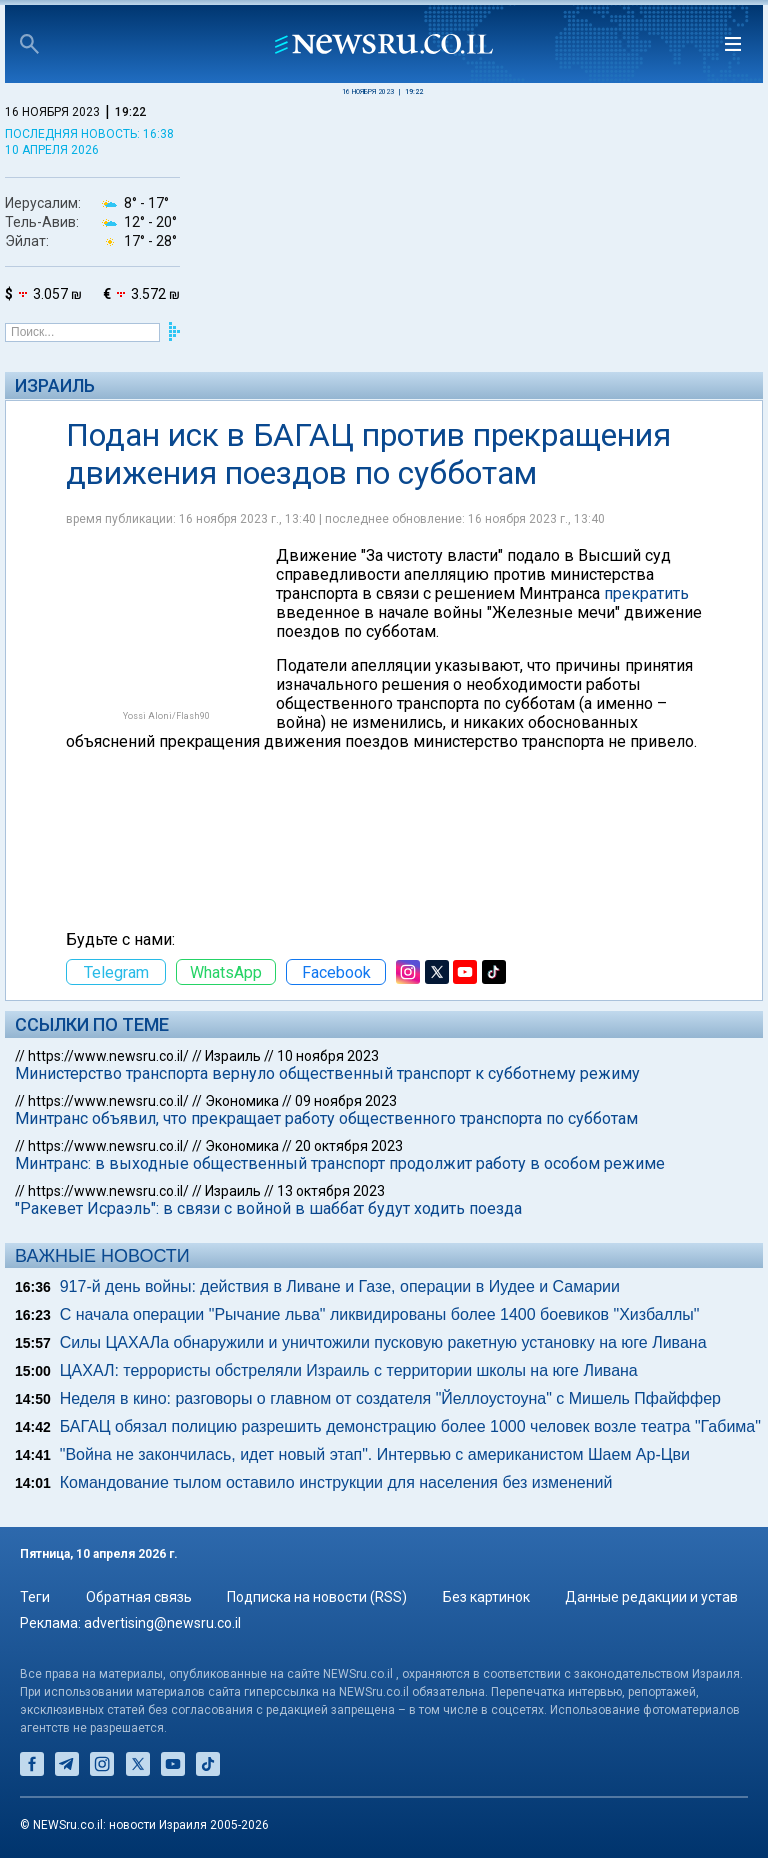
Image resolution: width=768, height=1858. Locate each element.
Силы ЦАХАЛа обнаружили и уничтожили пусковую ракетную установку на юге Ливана (383, 1342)
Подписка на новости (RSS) (317, 1597)
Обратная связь (139, 1597)
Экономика (242, 1101)
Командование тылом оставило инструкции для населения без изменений (336, 1482)
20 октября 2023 (349, 1146)
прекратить (646, 593)
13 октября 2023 (331, 1191)
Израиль (55, 385)
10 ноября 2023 (328, 1056)
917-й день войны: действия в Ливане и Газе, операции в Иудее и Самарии (340, 1286)
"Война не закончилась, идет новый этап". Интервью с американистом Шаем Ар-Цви (375, 1454)
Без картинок (486, 1597)
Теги (35, 1597)
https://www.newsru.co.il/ (108, 1056)
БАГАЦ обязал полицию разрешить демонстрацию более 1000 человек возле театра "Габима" (410, 1426)
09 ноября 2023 (346, 1101)
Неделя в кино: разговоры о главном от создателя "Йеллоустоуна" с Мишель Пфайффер (390, 1398)
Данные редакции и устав (651, 1597)
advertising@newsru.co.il (162, 1623)
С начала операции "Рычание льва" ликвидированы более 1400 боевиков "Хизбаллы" (380, 1314)
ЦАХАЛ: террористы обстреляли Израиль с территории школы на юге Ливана (349, 1370)
